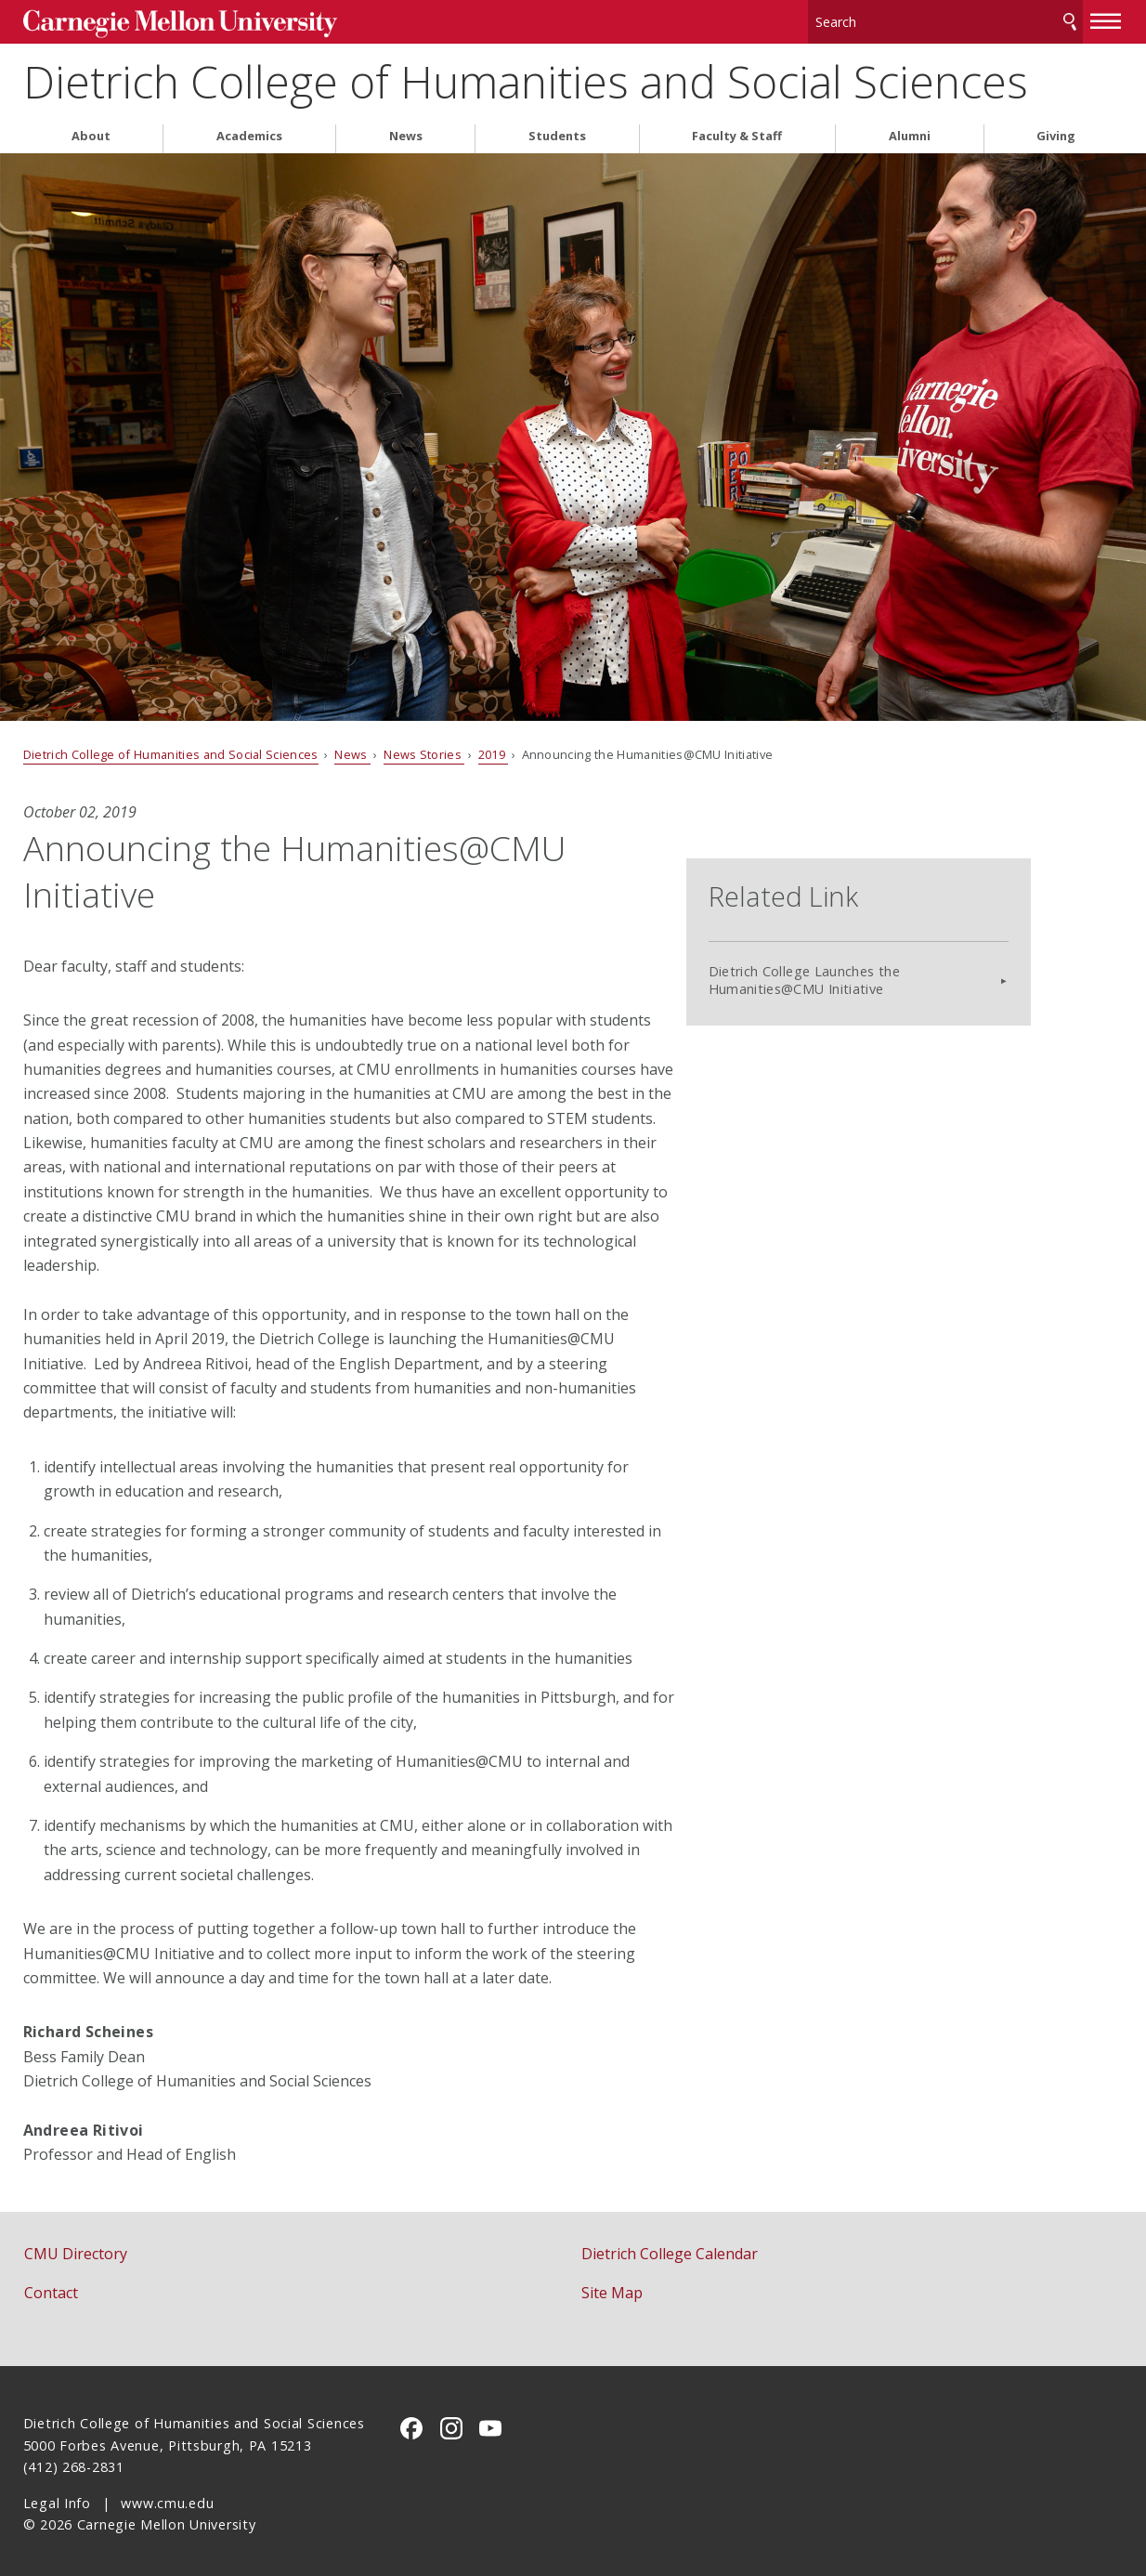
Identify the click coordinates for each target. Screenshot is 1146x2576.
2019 (493, 747)
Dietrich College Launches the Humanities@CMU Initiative (894, 941)
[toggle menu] (1106, 17)
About (91, 129)
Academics (249, 129)
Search (1070, 18)
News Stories (424, 747)
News (406, 129)
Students (557, 129)
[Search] (945, 18)
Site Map (612, 2285)
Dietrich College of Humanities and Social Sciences (525, 74)
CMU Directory (75, 2246)
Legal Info (57, 2495)
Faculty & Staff (737, 129)
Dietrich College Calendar (669, 2246)
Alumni (910, 129)
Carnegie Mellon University (162, 20)
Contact (51, 2285)
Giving (1055, 129)
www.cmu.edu (167, 2495)
